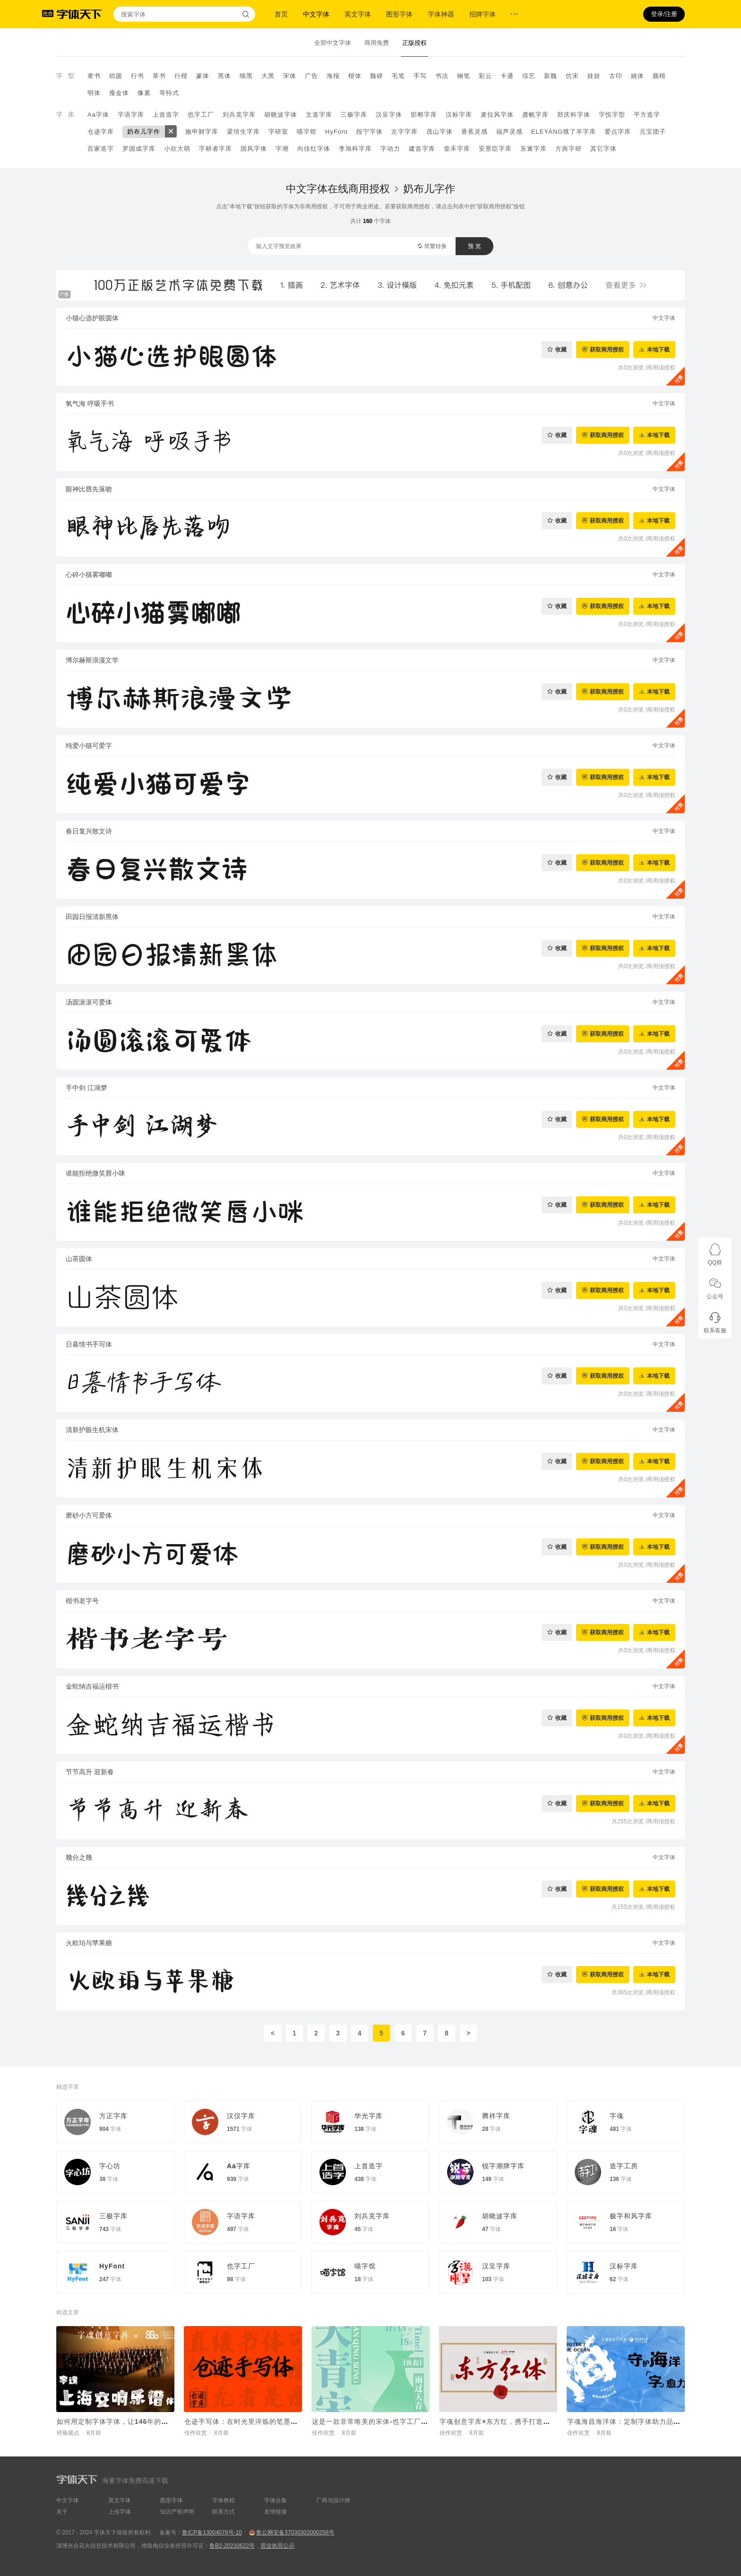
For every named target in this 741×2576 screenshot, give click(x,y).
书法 (441, 75)
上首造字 (166, 114)
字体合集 (275, 2500)
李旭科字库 (355, 148)
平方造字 (647, 114)
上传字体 (119, 2511)
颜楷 (659, 75)
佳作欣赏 (195, 2433)
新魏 (550, 75)
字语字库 (131, 114)
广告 (311, 75)
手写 (420, 75)
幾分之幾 (79, 1857)
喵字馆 (307, 131)
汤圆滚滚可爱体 (89, 1002)
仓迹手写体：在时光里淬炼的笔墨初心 (244, 2421)
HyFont (336, 131)
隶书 (94, 75)
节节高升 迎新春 (90, 1772)
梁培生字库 (243, 131)
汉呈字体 (389, 114)
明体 (94, 92)
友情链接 (275, 2511)
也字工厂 (201, 114)
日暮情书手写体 (89, 1344)
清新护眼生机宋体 (92, 1430)
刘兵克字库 (239, 114)
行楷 (181, 75)
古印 (615, 75)
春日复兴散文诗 (89, 831)
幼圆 (115, 75)
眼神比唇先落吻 (89, 489)
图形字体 (399, 14)
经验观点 (68, 2433)
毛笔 (398, 75)
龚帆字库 (535, 114)
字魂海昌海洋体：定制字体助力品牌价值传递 (638, 2421)
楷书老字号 (82, 1601)
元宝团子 (652, 131)
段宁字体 (369, 131)
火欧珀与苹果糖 (89, 1943)
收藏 (561, 349)
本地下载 (658, 349)
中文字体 (316, 14)
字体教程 (223, 2500)
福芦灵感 (509, 131)
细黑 (246, 75)
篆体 (202, 75)
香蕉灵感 (474, 131)
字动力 (390, 148)
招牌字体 (482, 14)
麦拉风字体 (497, 114)
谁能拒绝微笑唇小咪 (95, 1173)
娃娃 (594, 75)
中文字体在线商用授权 (338, 189)
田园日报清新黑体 (92, 916)
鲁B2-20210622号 (232, 2545)
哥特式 (169, 92)
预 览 (474, 246)
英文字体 (358, 14)
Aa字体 (98, 114)
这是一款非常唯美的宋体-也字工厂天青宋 (377, 2421)
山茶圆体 (79, 1258)
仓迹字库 (100, 131)
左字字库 (404, 131)
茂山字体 (439, 131)
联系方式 (223, 2511)
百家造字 (100, 148)
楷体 (355, 75)
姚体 (637, 75)
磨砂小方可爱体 (89, 1515)
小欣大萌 (177, 148)
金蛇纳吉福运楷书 (92, 1686)
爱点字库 (617, 131)
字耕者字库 (215, 148)
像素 (144, 92)
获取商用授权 (607, 349)
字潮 (282, 148)
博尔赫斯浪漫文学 (92, 660)
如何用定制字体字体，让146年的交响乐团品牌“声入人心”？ (152, 2421)
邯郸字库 (424, 114)
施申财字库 (201, 131)
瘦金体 (119, 92)
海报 (333, 75)
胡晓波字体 (280, 114)
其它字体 (603, 148)
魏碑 (376, 75)
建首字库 (422, 148)
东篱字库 (533, 148)
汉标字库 (459, 114)
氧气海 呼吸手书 (90, 403)
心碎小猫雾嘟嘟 (89, 574)
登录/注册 (664, 13)
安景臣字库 (495, 148)
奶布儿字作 (143, 131)
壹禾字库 (457, 148)
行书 (137, 75)
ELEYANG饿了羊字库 (563, 131)
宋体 (289, 75)
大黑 (268, 75)
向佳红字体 (313, 148)
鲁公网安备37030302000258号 (295, 2532)
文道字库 (319, 114)
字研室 (278, 131)
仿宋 (572, 75)
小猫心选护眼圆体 (92, 318)
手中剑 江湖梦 (86, 1087)
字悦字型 (612, 114)
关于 (62, 2511)
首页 (281, 14)
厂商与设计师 (333, 2500)
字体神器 (441, 14)
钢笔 (463, 75)
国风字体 (254, 148)
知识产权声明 (177, 2511)
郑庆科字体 (573, 114)
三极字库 (354, 114)
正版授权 (414, 42)
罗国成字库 (138, 148)
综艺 (528, 75)
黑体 (224, 75)
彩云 (485, 75)
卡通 (507, 75)
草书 (159, 75)
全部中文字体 (332, 42)
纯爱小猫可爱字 (89, 745)
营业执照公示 (277, 2545)
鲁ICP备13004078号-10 (212, 2532)
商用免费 (376, 42)
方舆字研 (568, 148)
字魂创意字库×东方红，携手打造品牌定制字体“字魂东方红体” (537, 2421)
